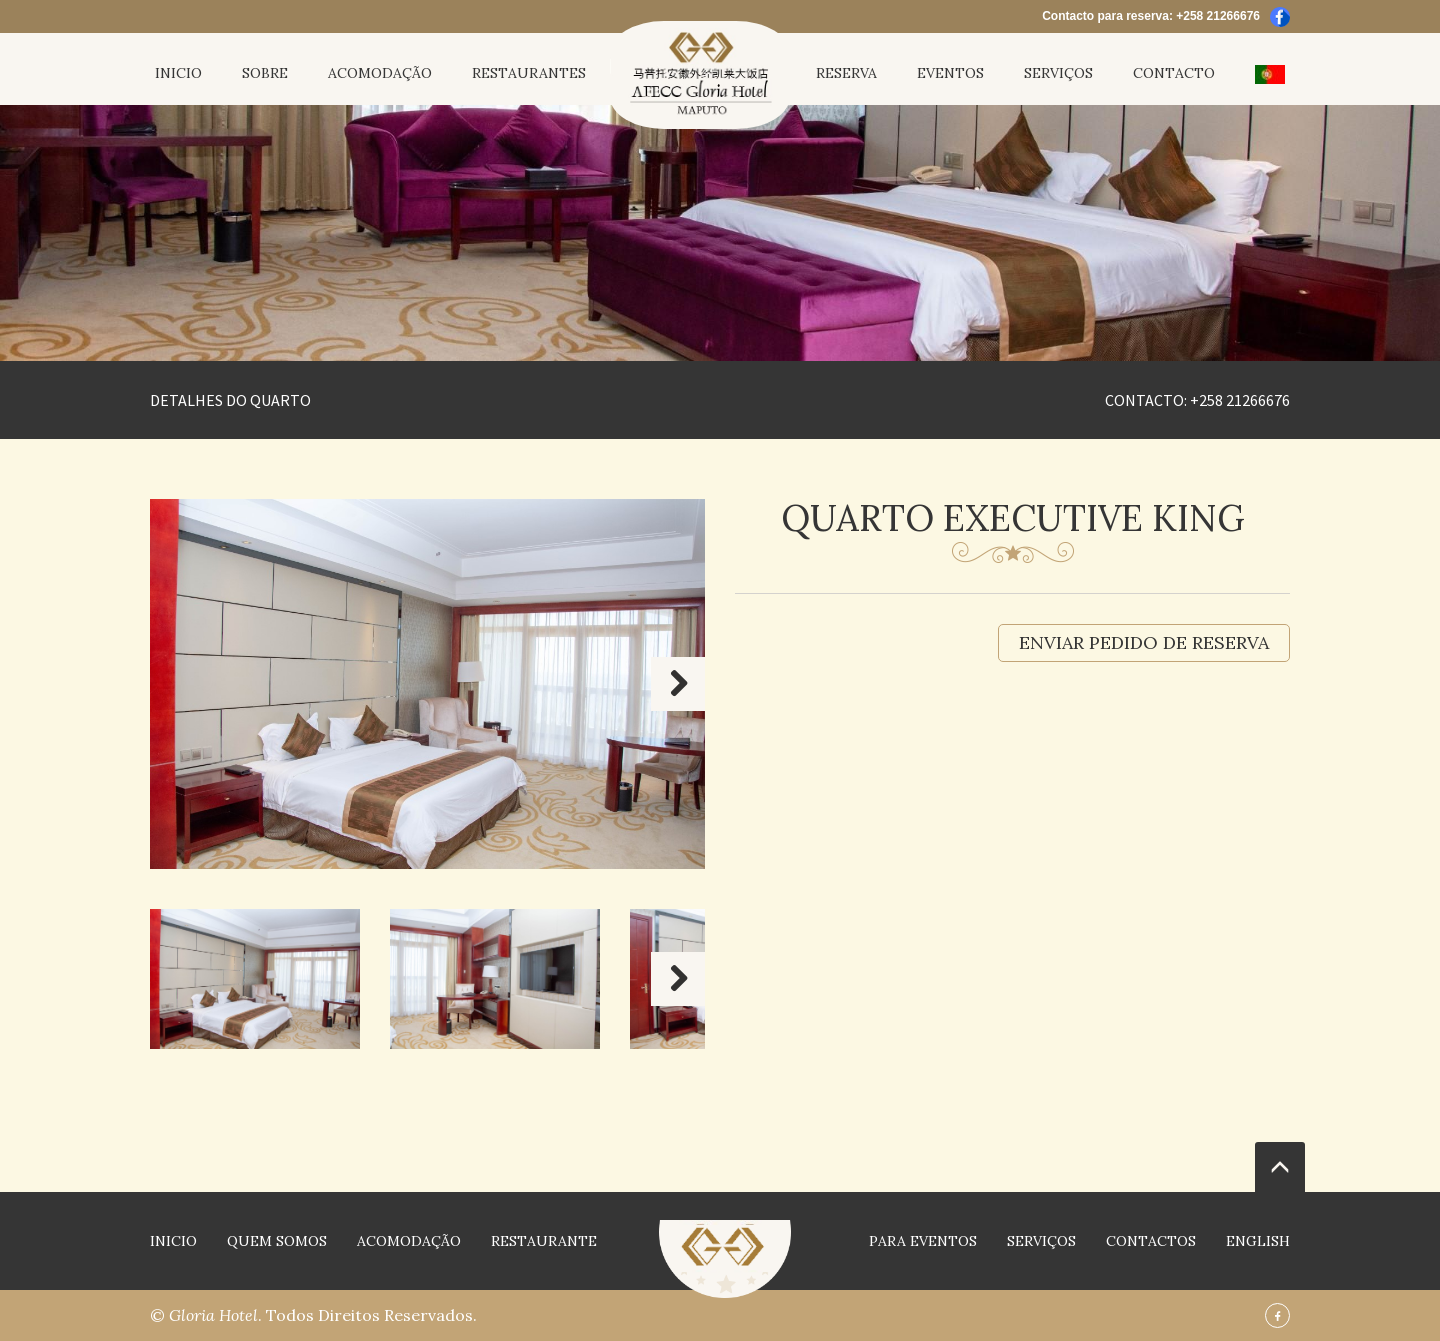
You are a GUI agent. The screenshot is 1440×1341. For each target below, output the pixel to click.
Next (678, 684)
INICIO (178, 73)
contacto (1174, 73)
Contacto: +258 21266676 (1197, 400)
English (1258, 1241)
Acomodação (380, 73)
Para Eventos (923, 1241)
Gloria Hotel (213, 1315)
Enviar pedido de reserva (1144, 642)
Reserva (846, 73)
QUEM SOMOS (277, 1241)
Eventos (950, 73)
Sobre (265, 73)
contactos (1151, 1241)
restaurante (544, 1241)
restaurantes (529, 73)
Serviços (1058, 73)
